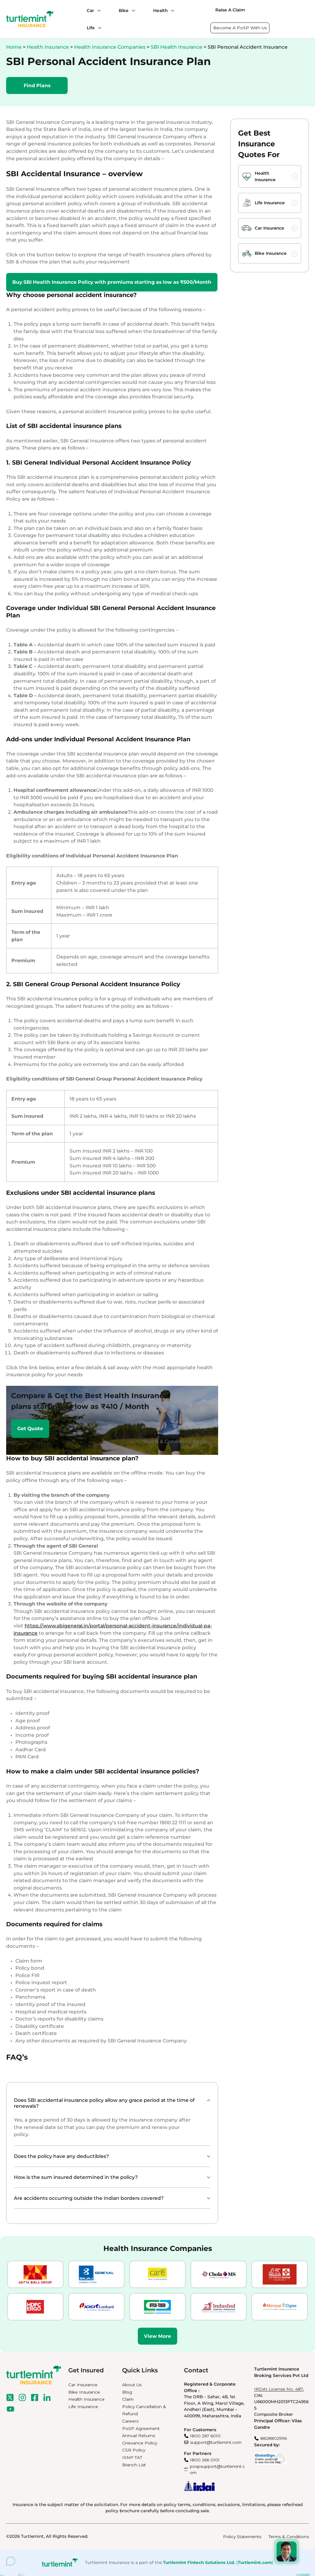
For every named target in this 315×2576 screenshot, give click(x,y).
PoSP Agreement (141, 2428)
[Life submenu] (98, 27)
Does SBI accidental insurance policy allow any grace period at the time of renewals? (104, 2103)
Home (14, 47)
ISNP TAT (132, 2457)
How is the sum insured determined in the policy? (76, 2177)
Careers (130, 2421)
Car (90, 10)
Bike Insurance (271, 253)
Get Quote (30, 1428)
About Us (132, 2384)
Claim (128, 2399)
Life (91, 27)
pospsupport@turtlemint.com (217, 2469)
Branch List (134, 2464)
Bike (124, 10)
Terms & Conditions (289, 2536)
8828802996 (273, 2438)
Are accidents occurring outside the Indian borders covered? (89, 2198)
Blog (127, 2392)
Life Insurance (270, 202)
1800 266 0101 (205, 2459)
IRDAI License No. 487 (278, 2389)
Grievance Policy (139, 2442)
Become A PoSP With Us (240, 27)
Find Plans (37, 85)
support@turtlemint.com (215, 2442)
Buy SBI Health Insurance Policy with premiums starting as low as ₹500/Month (111, 282)
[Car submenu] (97, 10)
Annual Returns (138, 2435)
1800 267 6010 (205, 2435)
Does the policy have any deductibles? (61, 2156)
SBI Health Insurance (176, 47)
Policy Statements (242, 2536)
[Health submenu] (171, 10)
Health (160, 10)
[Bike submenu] (132, 10)
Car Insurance (269, 228)
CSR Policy (133, 2450)
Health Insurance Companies (110, 47)
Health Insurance (48, 47)
